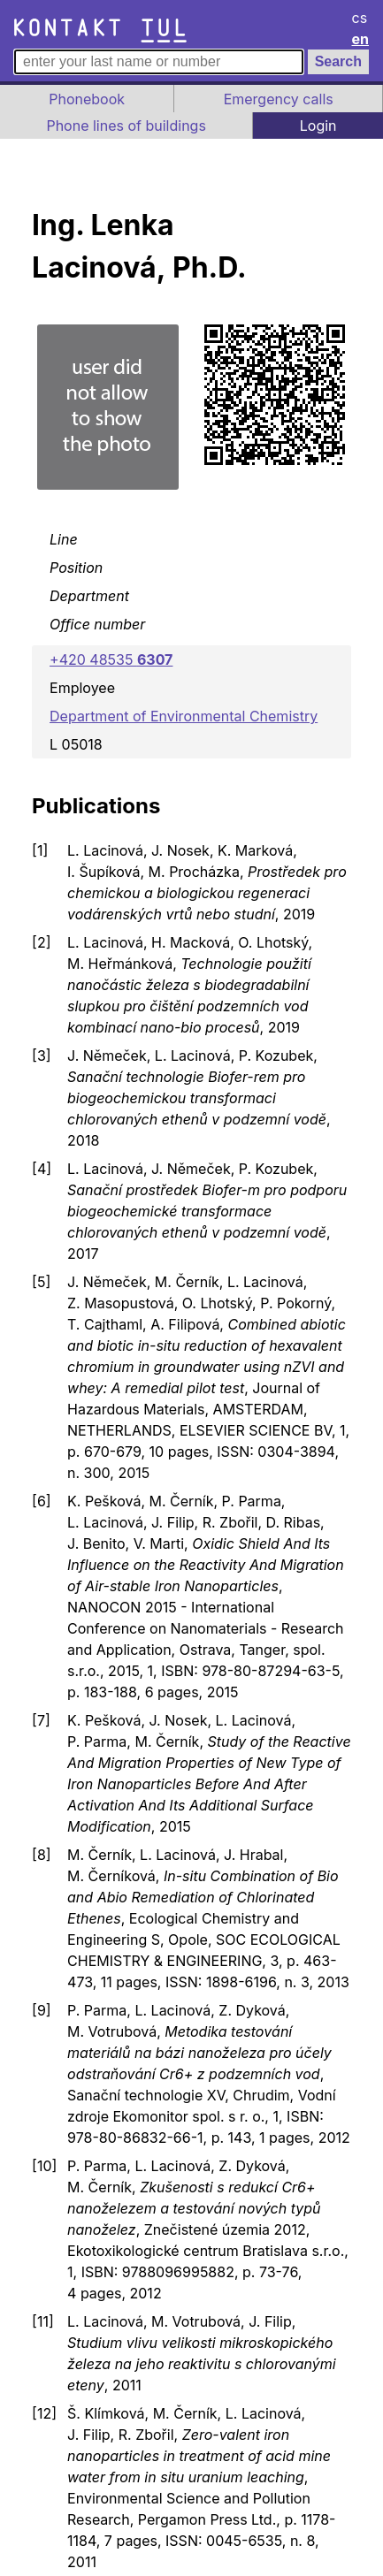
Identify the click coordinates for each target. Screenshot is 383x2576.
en (361, 39)
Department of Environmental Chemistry (184, 716)
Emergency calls (278, 99)
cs (360, 18)
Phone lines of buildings (125, 125)
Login (318, 125)
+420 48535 (111, 659)
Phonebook (87, 99)
